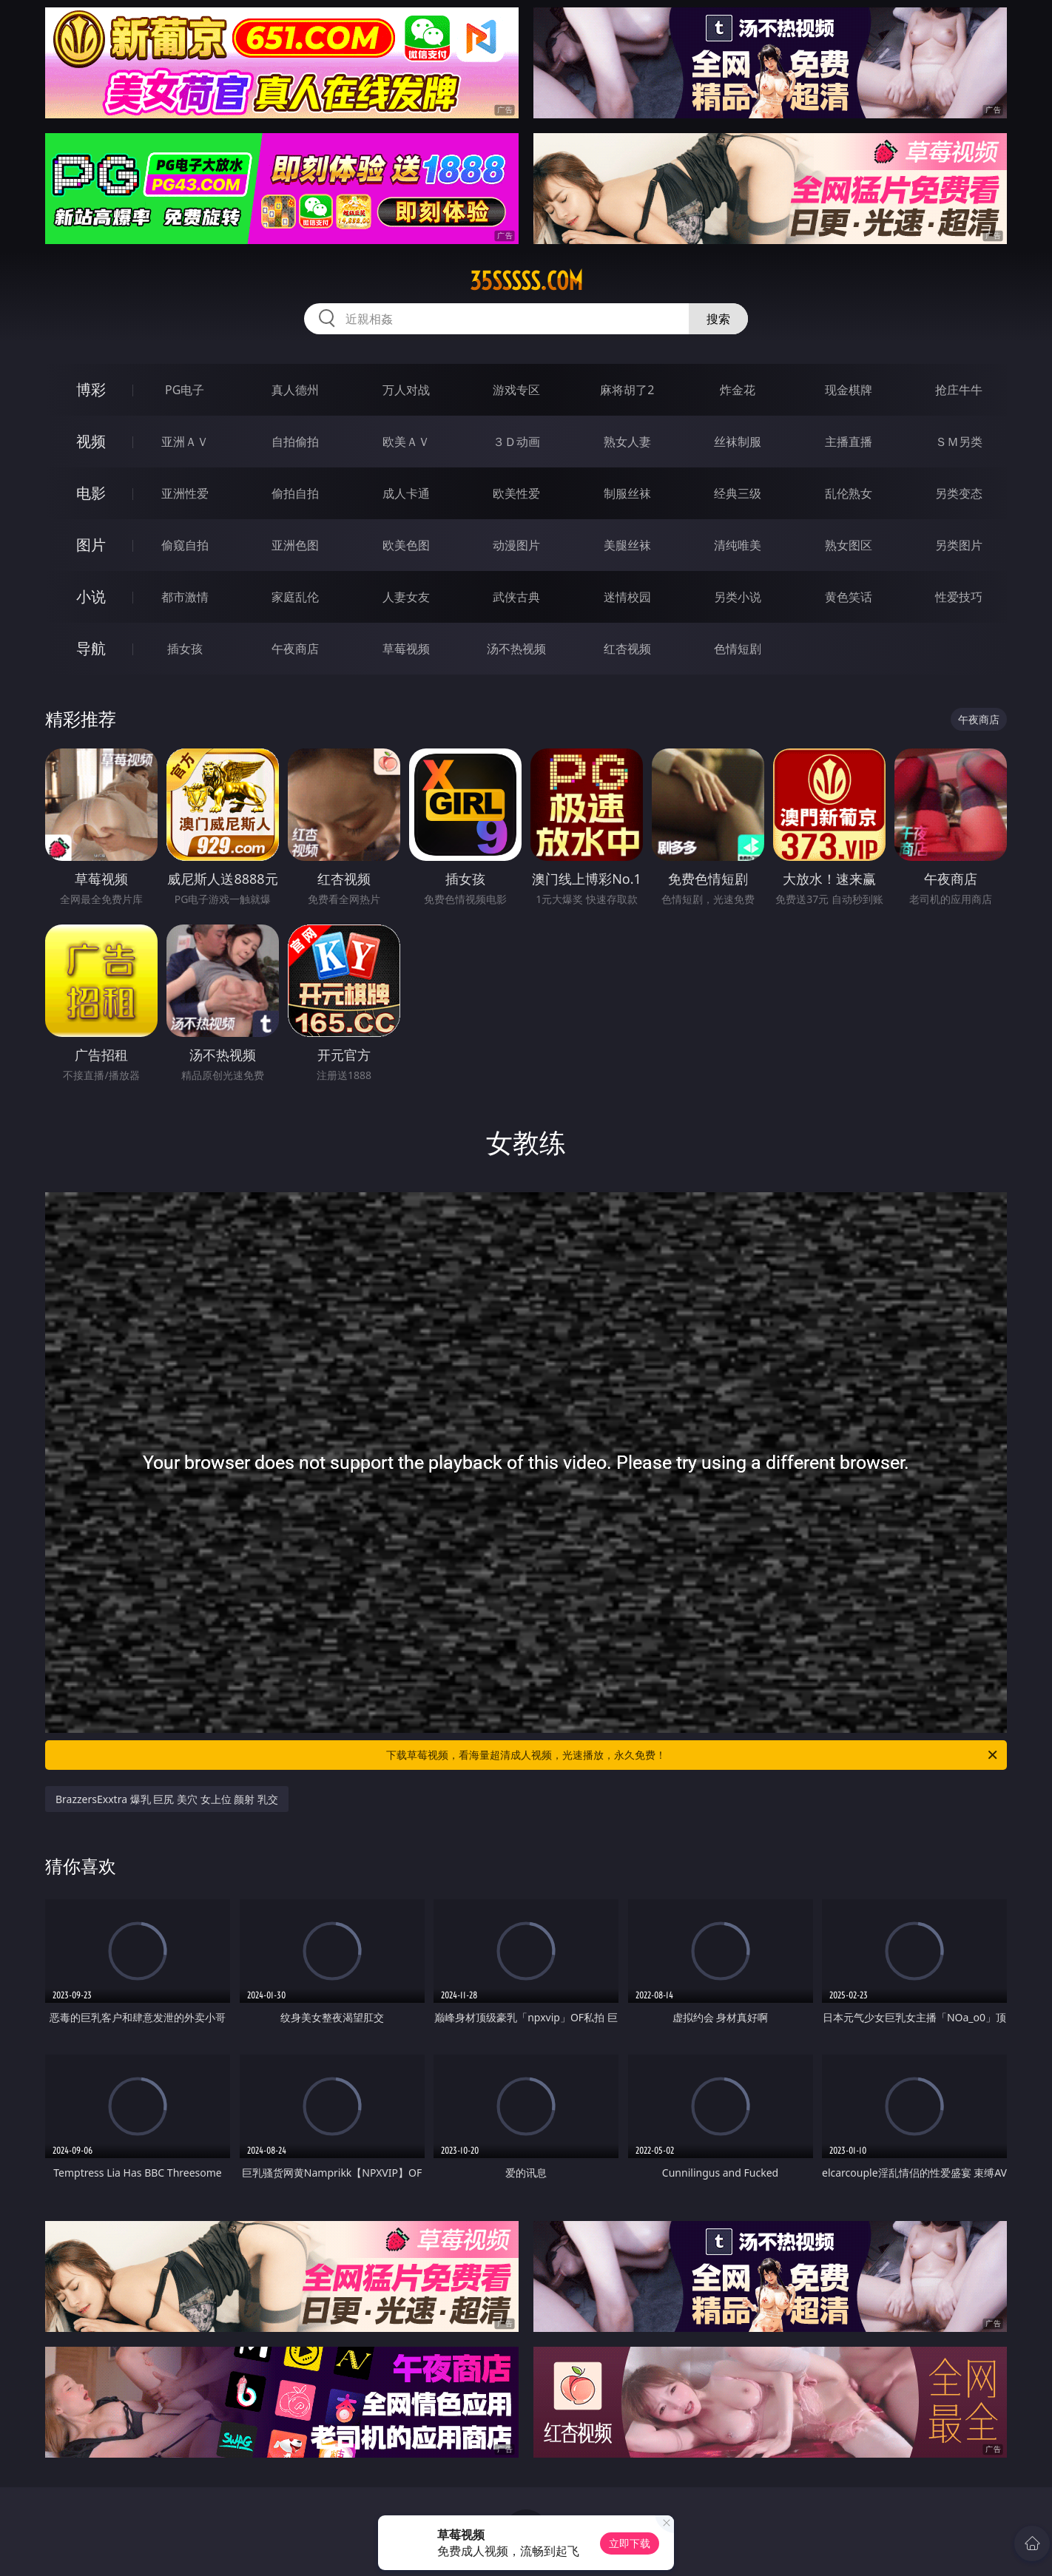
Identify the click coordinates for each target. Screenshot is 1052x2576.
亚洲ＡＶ (185, 441)
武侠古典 (516, 597)
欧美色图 (406, 545)
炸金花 (737, 390)
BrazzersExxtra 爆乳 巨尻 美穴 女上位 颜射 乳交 (166, 1799)
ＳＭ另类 (958, 441)
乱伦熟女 (848, 493)
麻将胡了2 (627, 390)
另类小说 (737, 597)
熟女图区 (848, 545)
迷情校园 (627, 597)
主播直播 (848, 441)
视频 (91, 441)
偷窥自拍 (185, 545)
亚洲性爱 (185, 493)
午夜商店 (295, 648)
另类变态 (958, 493)
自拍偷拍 (295, 441)
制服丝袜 (627, 493)
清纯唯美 (737, 545)
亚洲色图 (295, 545)
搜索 (718, 319)
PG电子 (184, 390)
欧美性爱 (516, 493)
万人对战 (406, 390)
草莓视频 (406, 648)
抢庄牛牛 (958, 390)
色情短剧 (737, 648)
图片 (91, 545)
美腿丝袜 (627, 545)
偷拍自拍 (295, 493)
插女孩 (185, 648)
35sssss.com (526, 281)
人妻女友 (406, 597)
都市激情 (185, 597)
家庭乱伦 (295, 597)
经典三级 (737, 493)
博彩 (91, 389)
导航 (91, 648)
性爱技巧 (958, 597)
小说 (91, 596)
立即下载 (629, 2543)
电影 (91, 493)
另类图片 (958, 545)
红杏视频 (627, 648)
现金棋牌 (848, 390)
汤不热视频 (516, 648)
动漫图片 (516, 545)
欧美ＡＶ (406, 441)
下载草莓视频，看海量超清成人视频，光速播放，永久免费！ (692, 1755)
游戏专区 (516, 390)
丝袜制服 (737, 441)
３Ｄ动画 (516, 441)
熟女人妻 (627, 441)
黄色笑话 (848, 597)
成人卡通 (406, 493)
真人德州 (295, 390)
